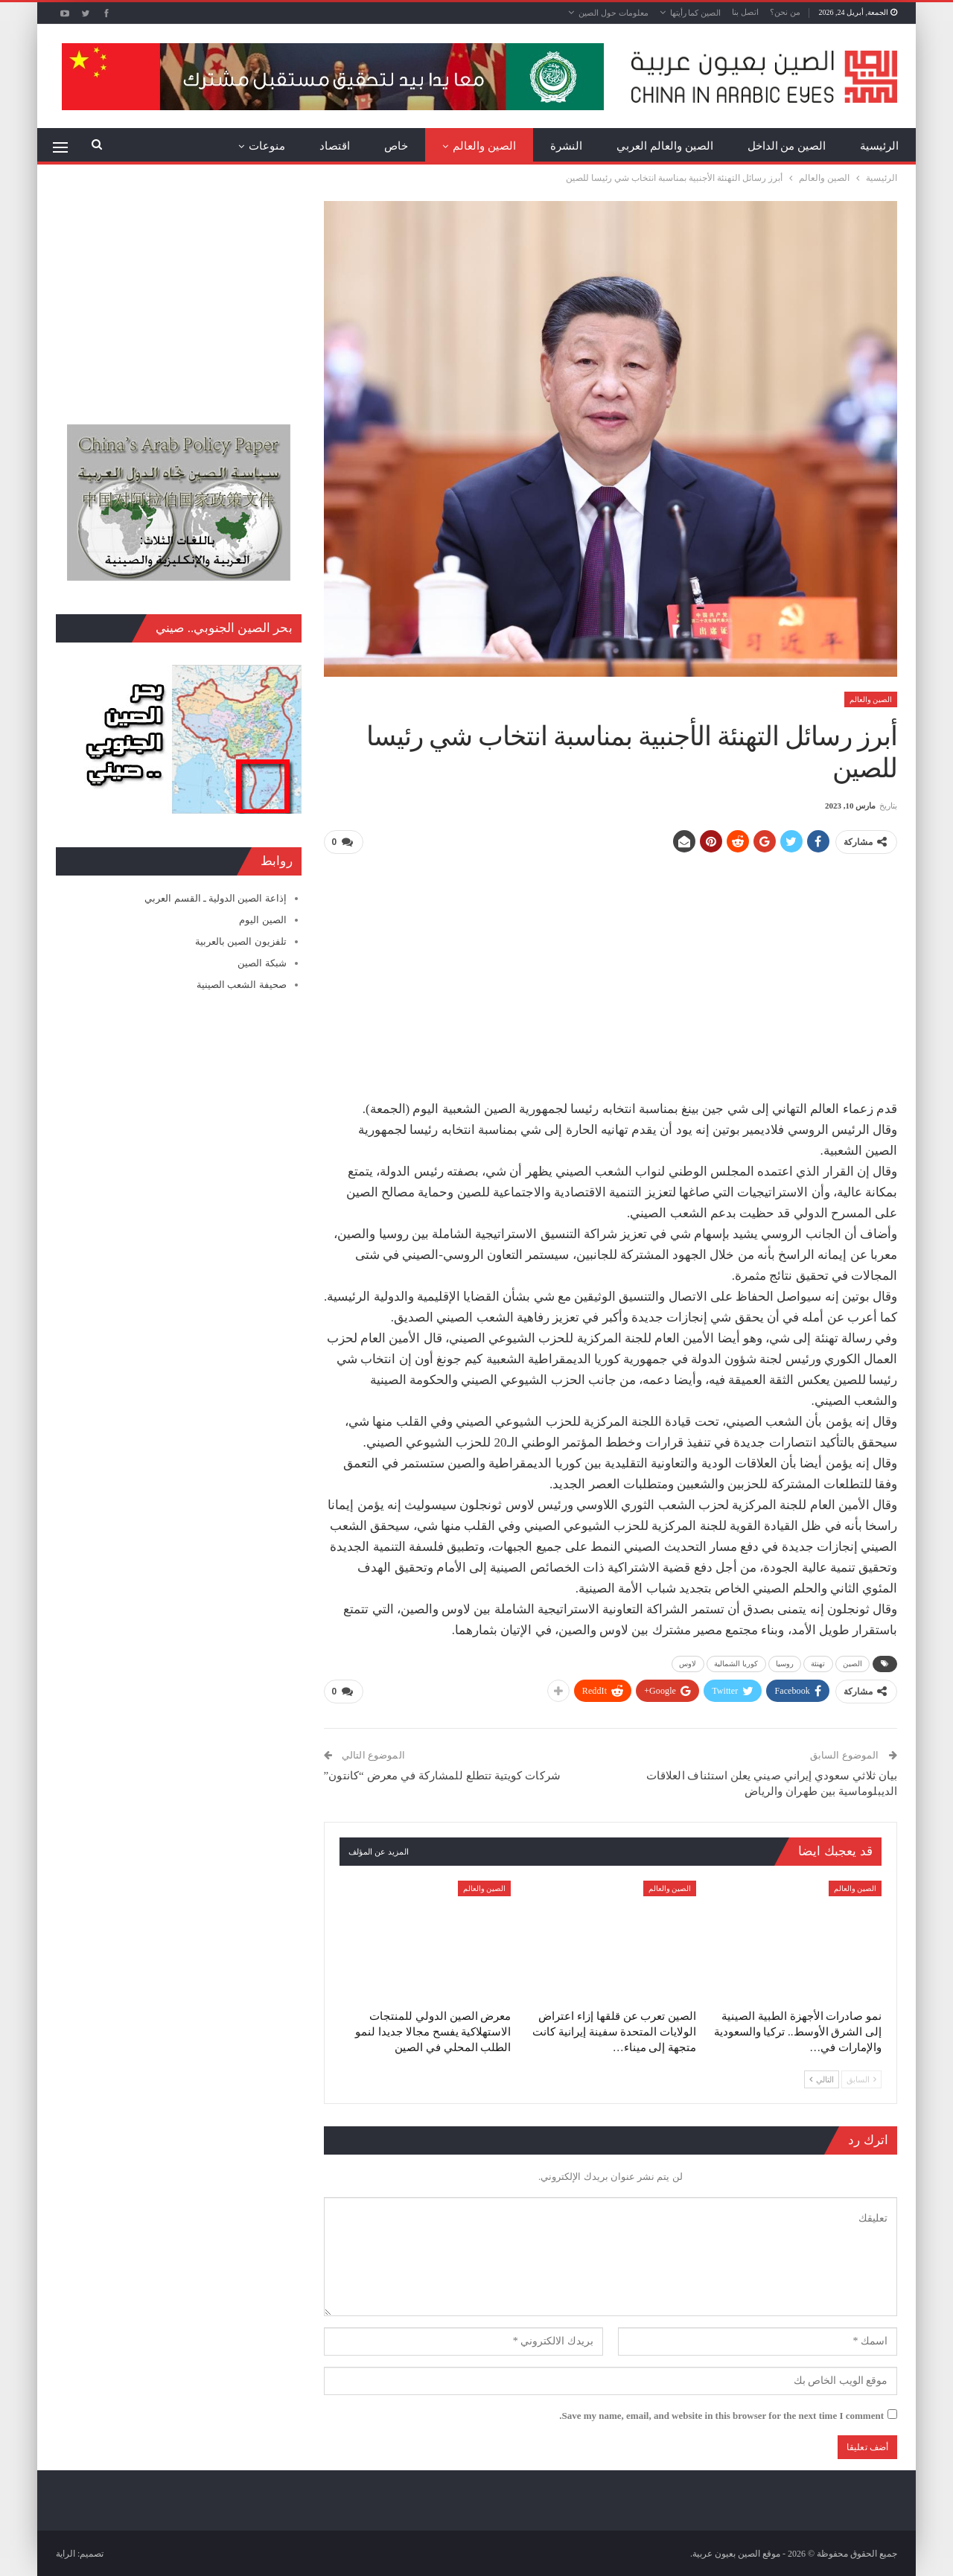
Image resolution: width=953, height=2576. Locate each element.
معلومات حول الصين (613, 12)
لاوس (687, 1663)
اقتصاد (334, 146)
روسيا (785, 1663)
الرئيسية (879, 146)
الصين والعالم (484, 146)
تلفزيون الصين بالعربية (241, 941)
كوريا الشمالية (736, 1663)
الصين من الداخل (787, 146)
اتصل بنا (745, 11)
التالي (821, 2077)
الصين (853, 1663)
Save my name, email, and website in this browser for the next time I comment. (721, 2414)
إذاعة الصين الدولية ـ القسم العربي (215, 898)
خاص (396, 146)
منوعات (267, 146)
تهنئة (818, 1663)
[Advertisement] (610, 971)
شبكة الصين (262, 963)
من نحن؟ (785, 11)
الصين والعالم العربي (664, 146)
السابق (861, 2077)
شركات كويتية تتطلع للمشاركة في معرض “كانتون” (442, 1775)
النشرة (566, 146)
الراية (65, 2553)
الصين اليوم (262, 919)
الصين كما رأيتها (695, 12)
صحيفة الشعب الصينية (242, 984)
